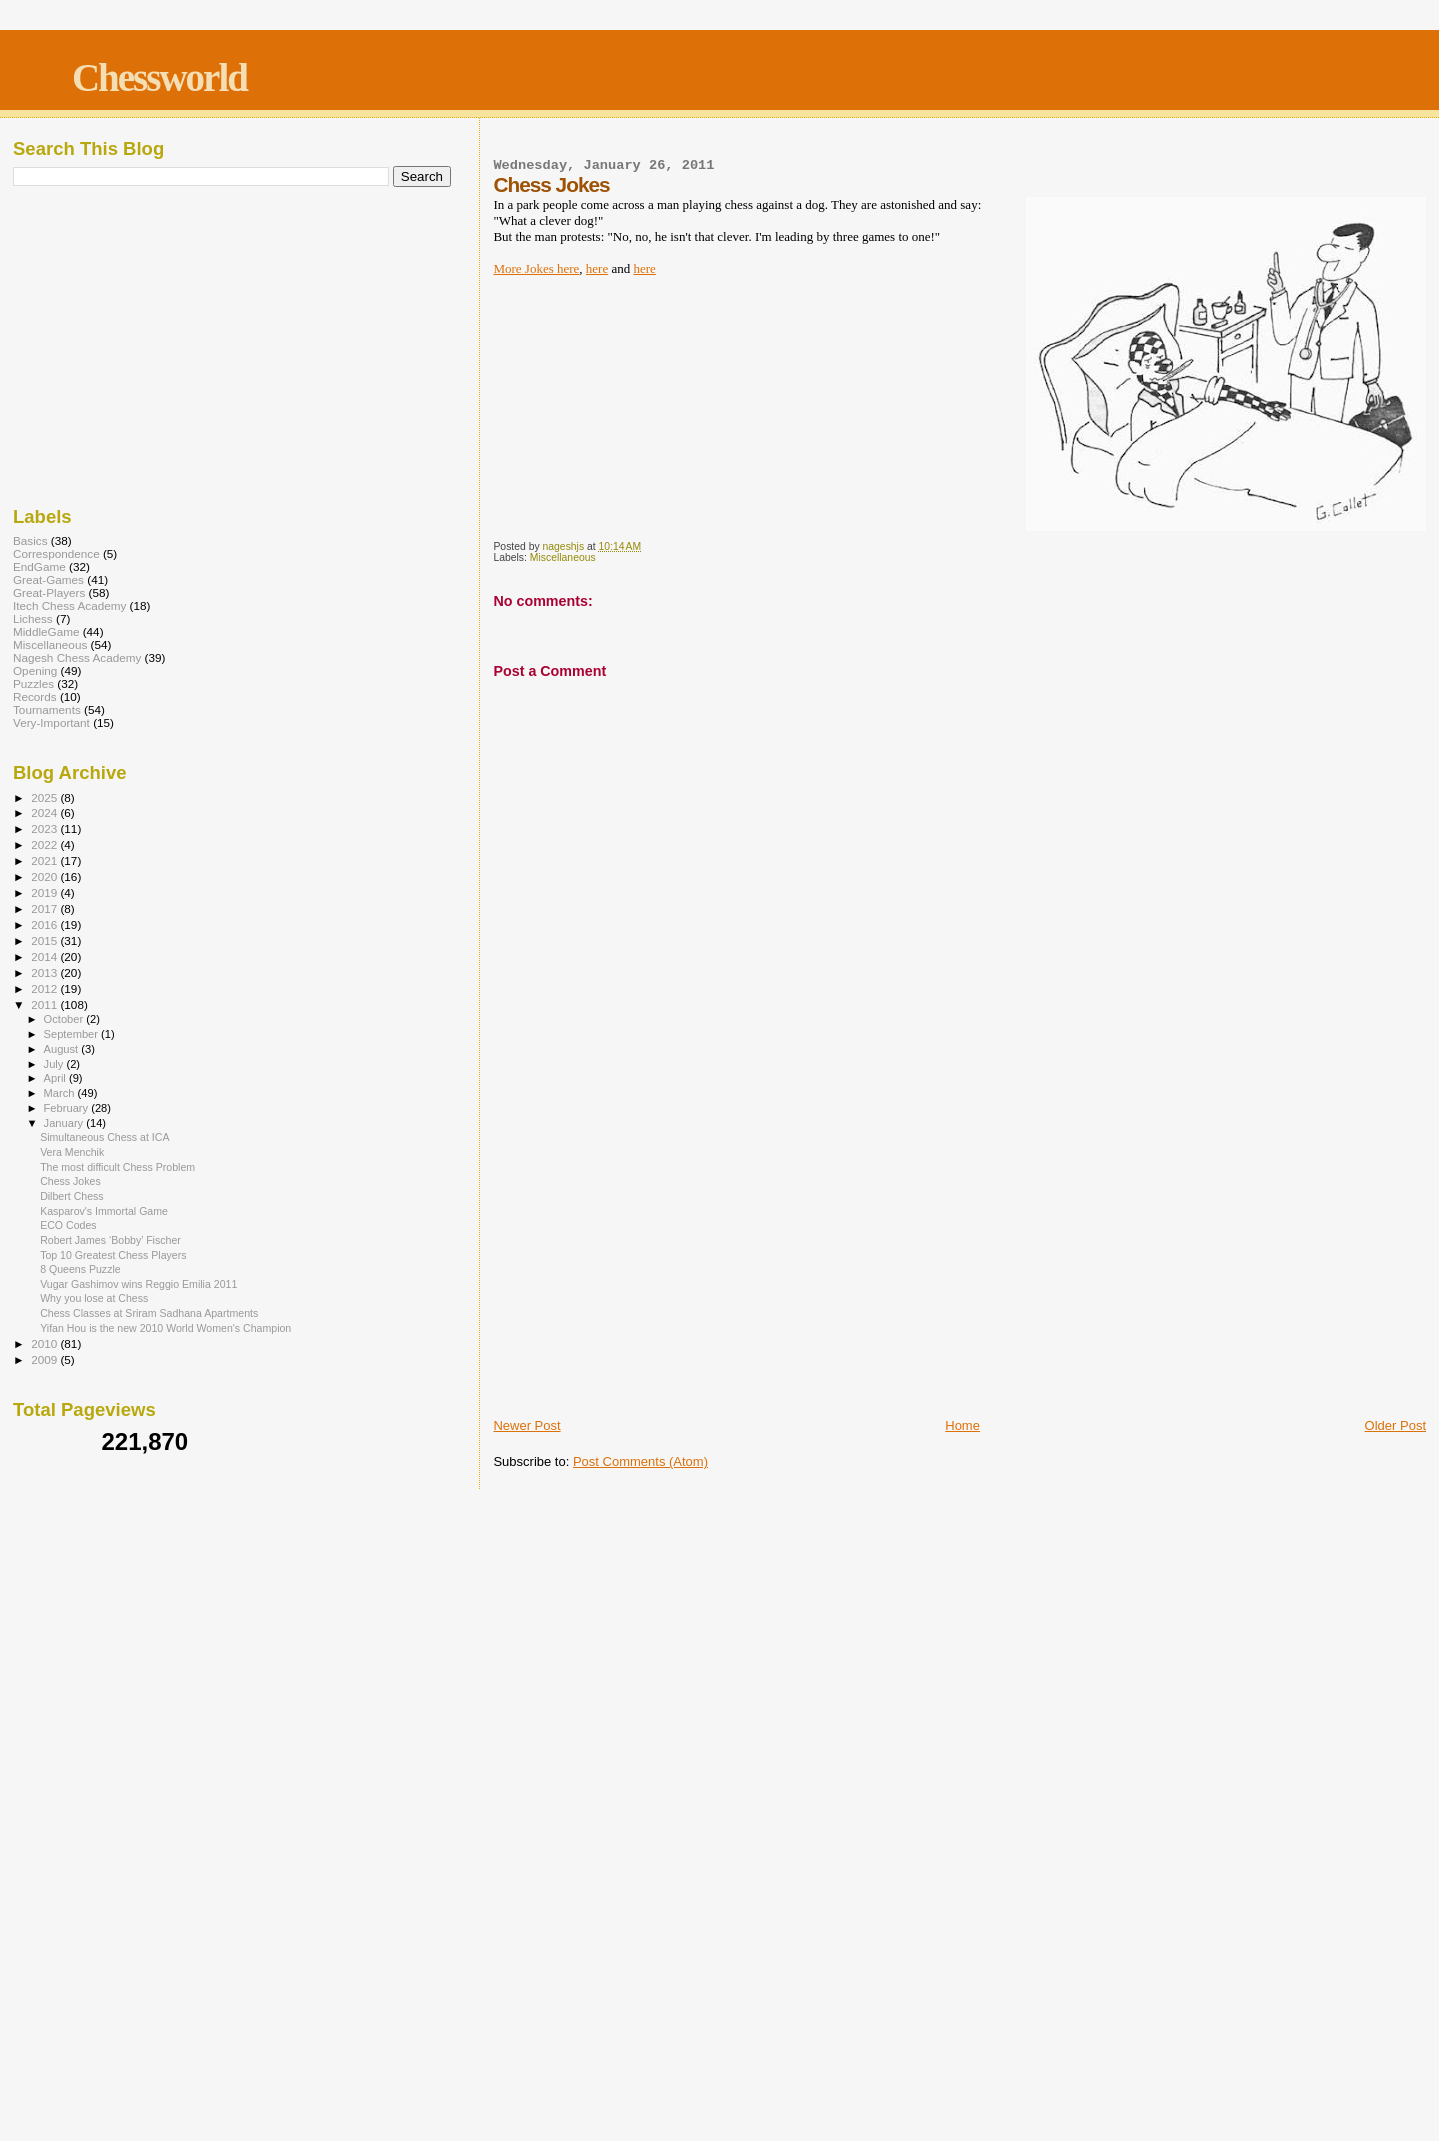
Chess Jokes (70, 1181)
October (65, 1019)
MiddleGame (46, 631)
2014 (45, 956)
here (597, 268)
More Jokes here (536, 268)
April (56, 1078)
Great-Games (48, 579)
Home (962, 1425)
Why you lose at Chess (94, 1298)
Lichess (33, 618)
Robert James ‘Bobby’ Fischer (110, 1240)
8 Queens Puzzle (80, 1269)
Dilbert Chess (72, 1196)
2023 (45, 828)
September (73, 1034)
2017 (45, 908)
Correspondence (56, 553)
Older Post (1395, 1425)
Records (35, 696)
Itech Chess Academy (69, 605)
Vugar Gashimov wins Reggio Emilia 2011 (138, 1284)
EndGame (39, 566)
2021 (45, 860)
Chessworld (159, 77)
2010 (45, 1343)
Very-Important (51, 722)
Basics (30, 540)
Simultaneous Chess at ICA (104, 1137)
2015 (45, 940)
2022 (45, 844)
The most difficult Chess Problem (117, 1167)
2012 (45, 988)
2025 (45, 797)
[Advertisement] (959, 1265)
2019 (45, 892)
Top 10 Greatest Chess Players (113, 1255)
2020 (45, 876)
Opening (35, 670)
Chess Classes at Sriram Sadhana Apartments (149, 1313)
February (68, 1108)
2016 (45, 924)
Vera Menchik (72, 1152)
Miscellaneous (563, 557)
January (65, 1123)
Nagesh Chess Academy (77, 657)
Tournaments (47, 709)
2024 (45, 812)
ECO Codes (68, 1225)
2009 (45, 1359)
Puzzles (33, 683)
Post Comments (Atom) (640, 1461)
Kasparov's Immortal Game (104, 1211)
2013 (45, 972)
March (61, 1093)
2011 (45, 1004)
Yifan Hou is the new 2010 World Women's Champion (165, 1328)
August (63, 1049)
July (55, 1064)
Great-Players (49, 592)
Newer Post (526, 1425)
